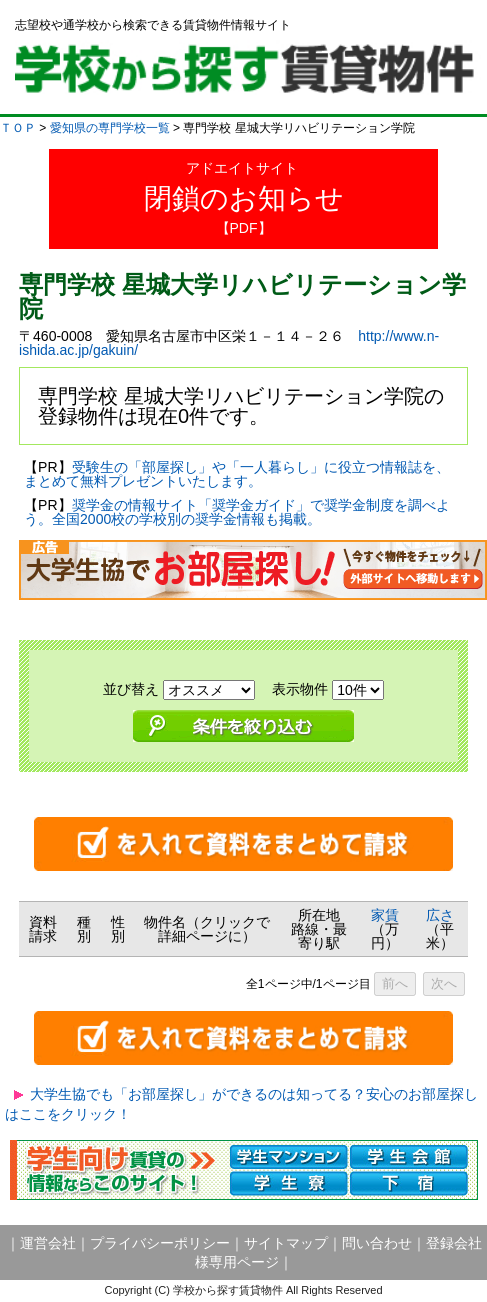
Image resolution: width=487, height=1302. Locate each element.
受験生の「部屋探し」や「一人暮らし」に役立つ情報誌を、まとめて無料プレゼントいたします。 (236, 474)
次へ (444, 983)
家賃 (385, 915)
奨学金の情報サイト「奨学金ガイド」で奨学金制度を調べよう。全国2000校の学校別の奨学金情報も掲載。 (236, 512)
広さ (440, 915)
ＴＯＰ (18, 128)
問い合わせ (377, 1243)
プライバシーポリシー (160, 1243)
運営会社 (48, 1243)
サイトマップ (286, 1243)
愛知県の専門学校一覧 (110, 128)
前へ (395, 983)
